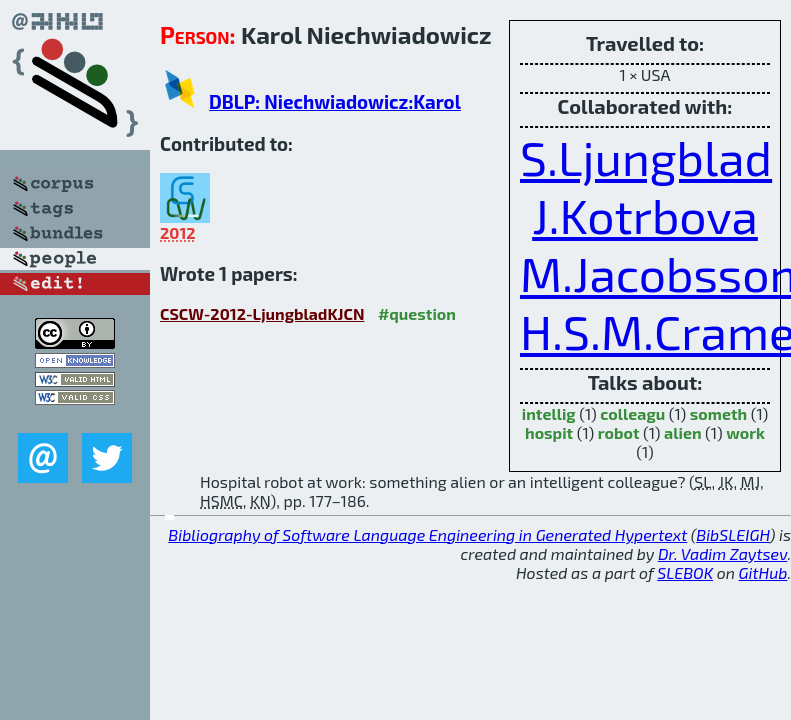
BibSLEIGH (732, 534)
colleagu (632, 413)
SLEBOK (685, 572)
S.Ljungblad (646, 157)
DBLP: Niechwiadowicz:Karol (335, 101)
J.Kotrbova (645, 215)
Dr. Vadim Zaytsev (722, 553)
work (745, 432)
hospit (549, 432)
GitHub (763, 572)
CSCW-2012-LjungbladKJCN (262, 313)
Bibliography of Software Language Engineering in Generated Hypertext (427, 534)
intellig (549, 413)
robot (619, 432)
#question (417, 313)
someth (718, 413)
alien (682, 432)
